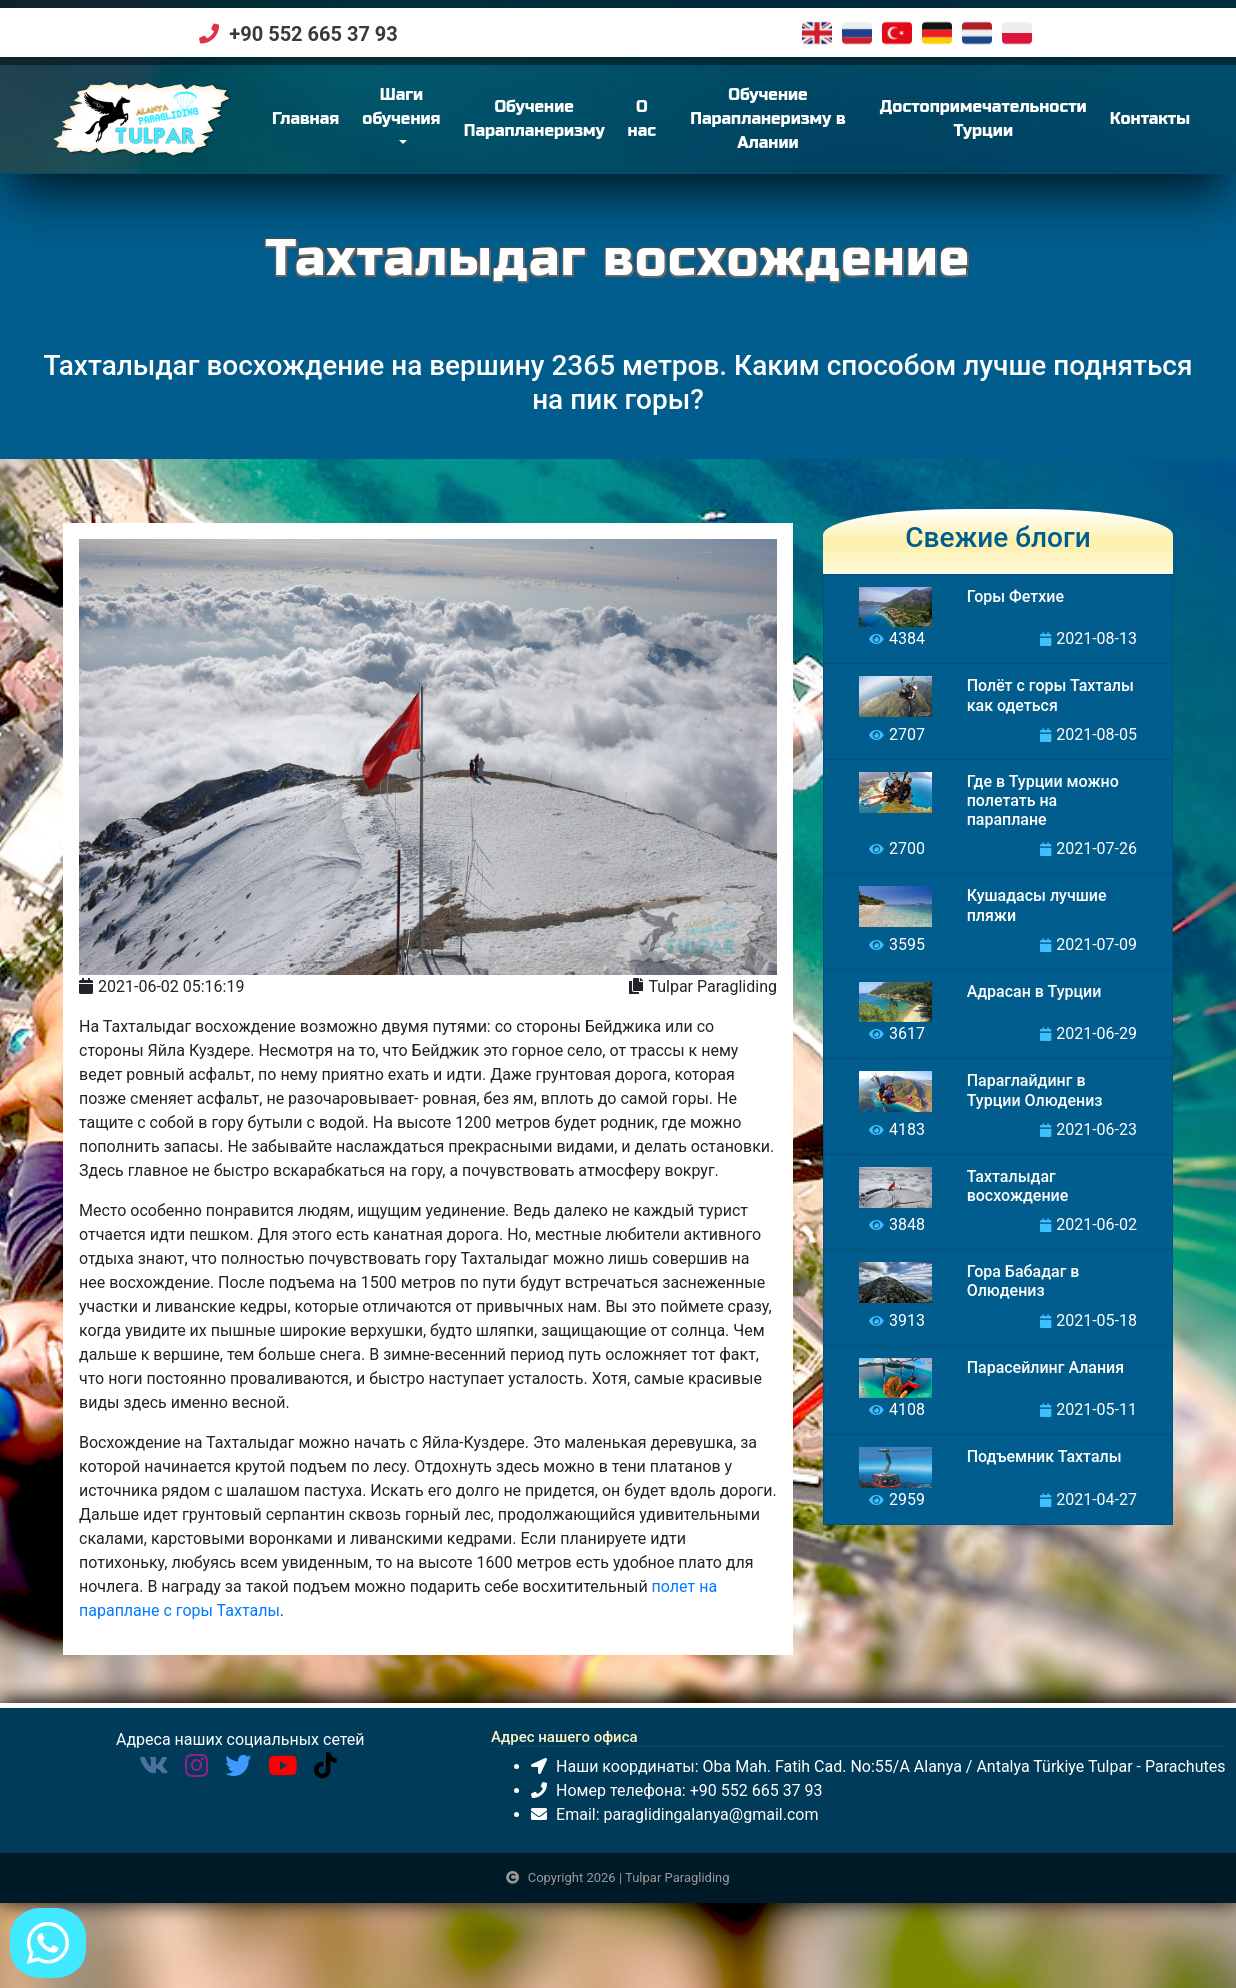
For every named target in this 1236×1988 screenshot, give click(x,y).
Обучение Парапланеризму (586, 126)
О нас (694, 126)
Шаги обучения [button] (454, 114)
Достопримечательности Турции (998, 126)
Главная (362, 125)
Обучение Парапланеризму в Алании (802, 126)
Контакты (1165, 126)
